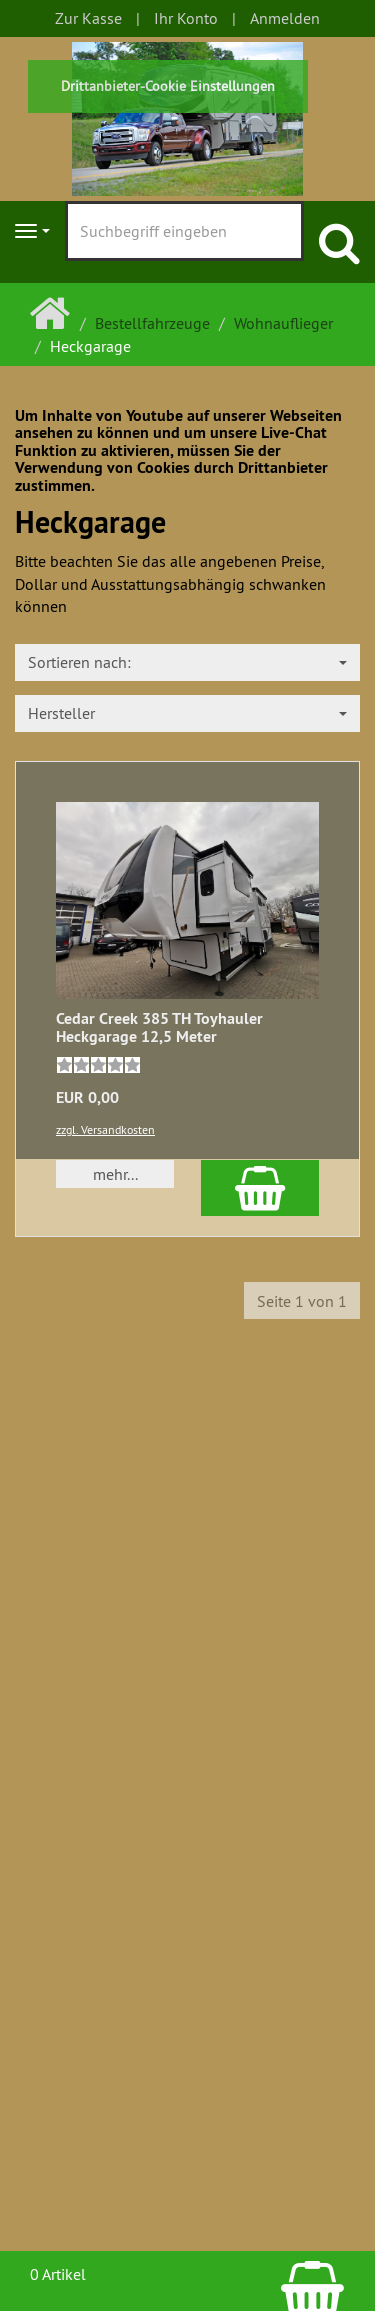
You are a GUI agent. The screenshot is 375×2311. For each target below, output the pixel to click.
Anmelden (285, 18)
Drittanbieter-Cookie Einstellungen (168, 86)
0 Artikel (58, 2274)
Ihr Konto (186, 18)
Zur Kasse (88, 18)
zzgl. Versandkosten (105, 1129)
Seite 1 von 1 (302, 1301)
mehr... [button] (115, 1174)
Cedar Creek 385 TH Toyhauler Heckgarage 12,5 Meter (159, 1027)
